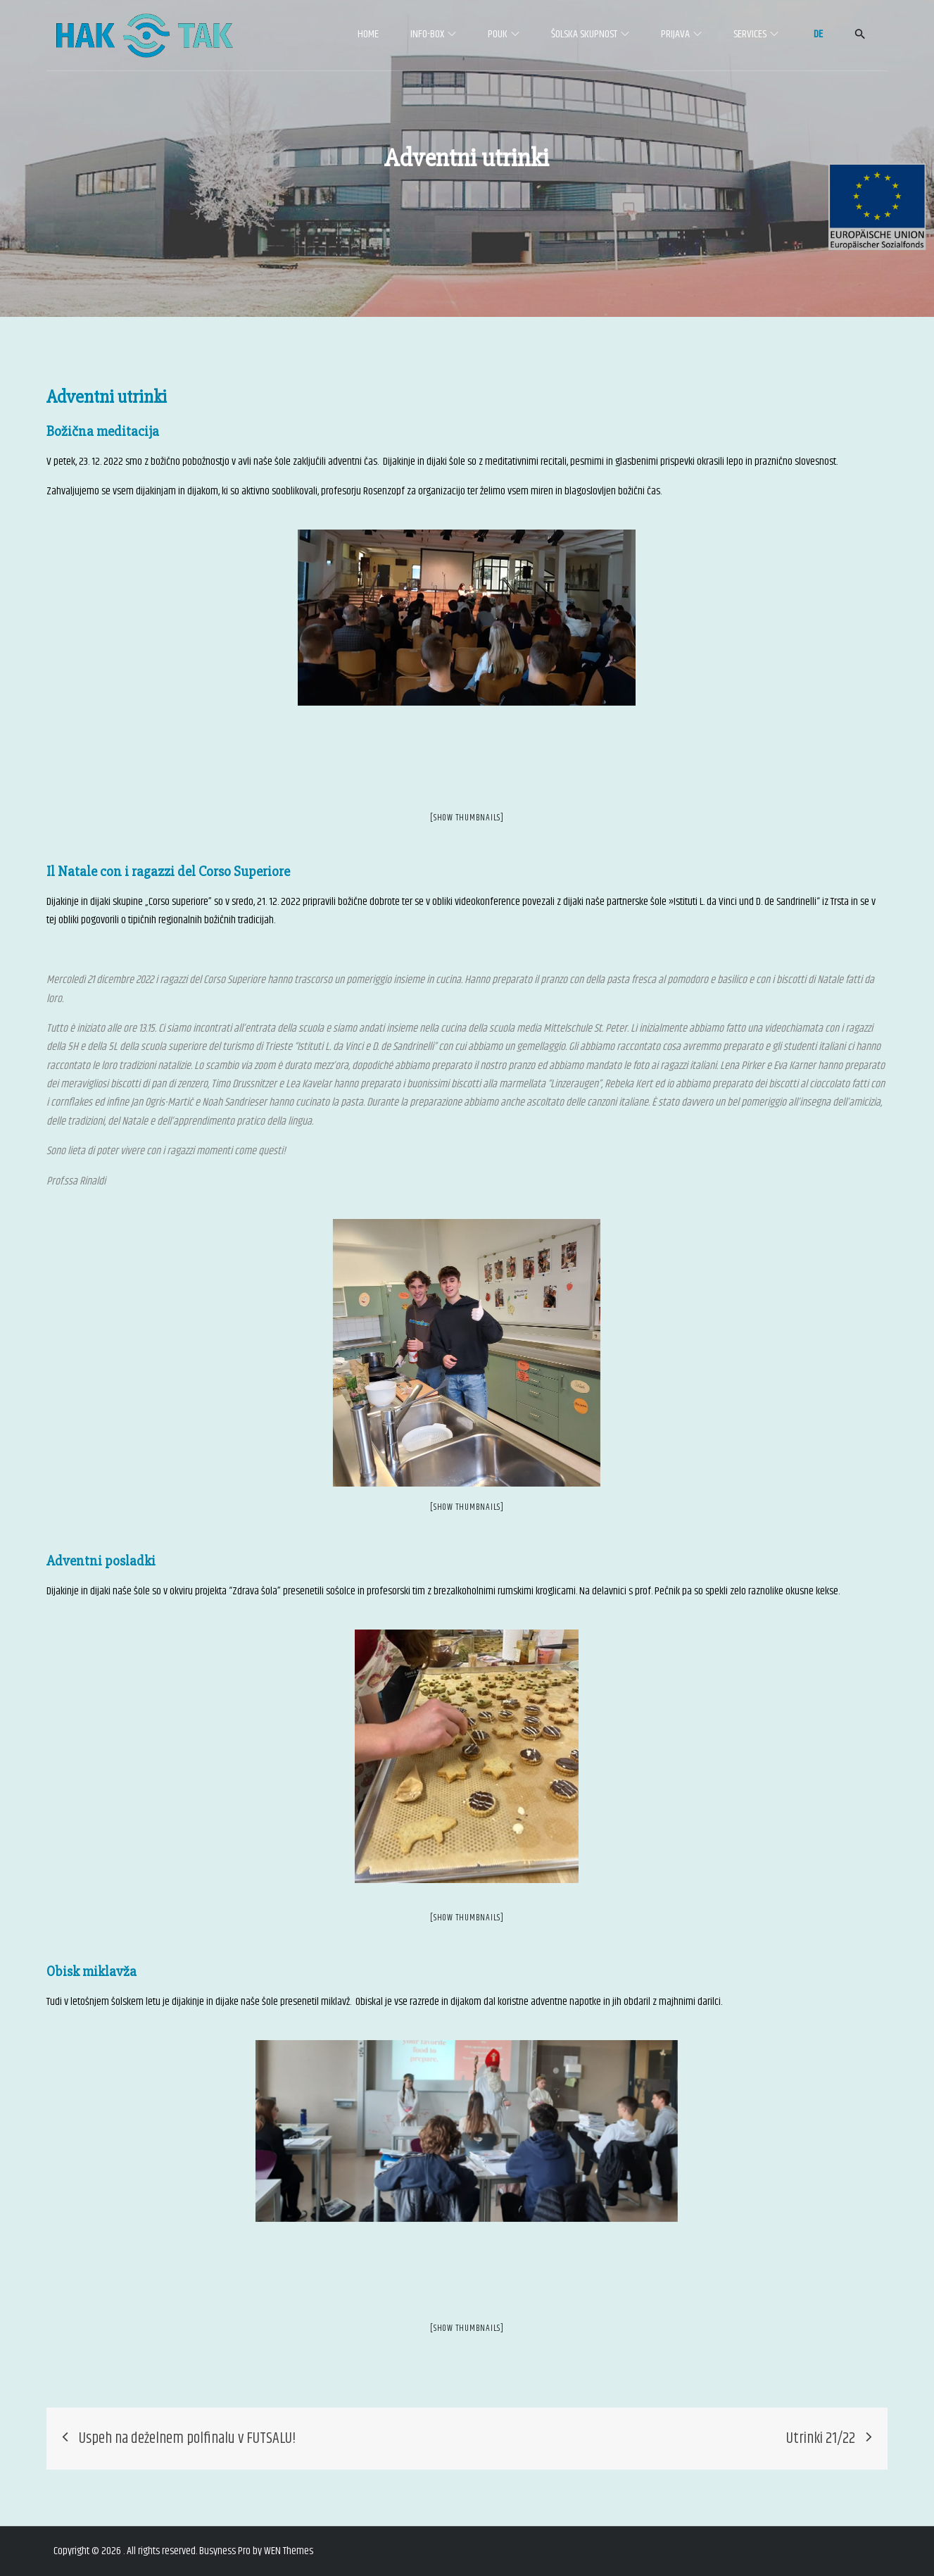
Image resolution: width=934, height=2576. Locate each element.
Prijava (681, 34)
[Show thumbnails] (467, 818)
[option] (466, 618)
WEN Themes (288, 2551)
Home (368, 34)
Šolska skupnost (590, 34)
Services (755, 34)
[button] (860, 34)
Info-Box (433, 34)
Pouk (503, 34)
